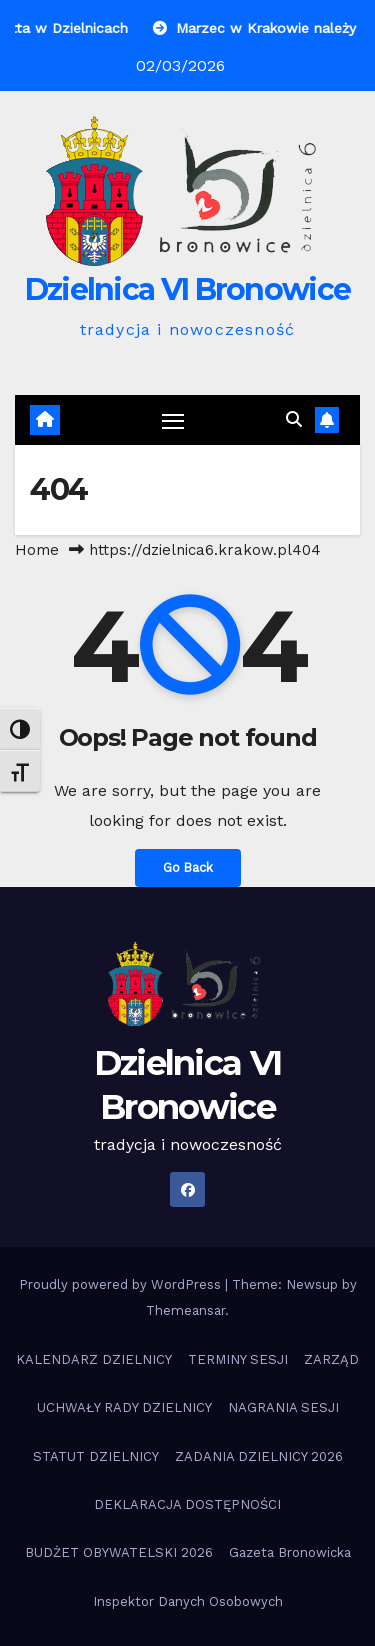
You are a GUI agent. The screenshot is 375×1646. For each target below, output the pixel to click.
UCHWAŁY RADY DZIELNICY (124, 1407)
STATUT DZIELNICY (96, 1456)
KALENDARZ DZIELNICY (94, 1359)
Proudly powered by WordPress (122, 1284)
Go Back (188, 867)
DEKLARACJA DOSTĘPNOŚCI (187, 1504)
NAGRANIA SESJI (283, 1407)
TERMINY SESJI (238, 1359)
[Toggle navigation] (173, 420)
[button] (294, 419)
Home (37, 550)
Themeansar (185, 1310)
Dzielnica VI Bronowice (188, 289)
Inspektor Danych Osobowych (188, 1601)
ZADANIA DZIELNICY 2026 (259, 1456)
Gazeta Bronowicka (290, 1552)
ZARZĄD (331, 1359)
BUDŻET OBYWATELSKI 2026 (119, 1552)
